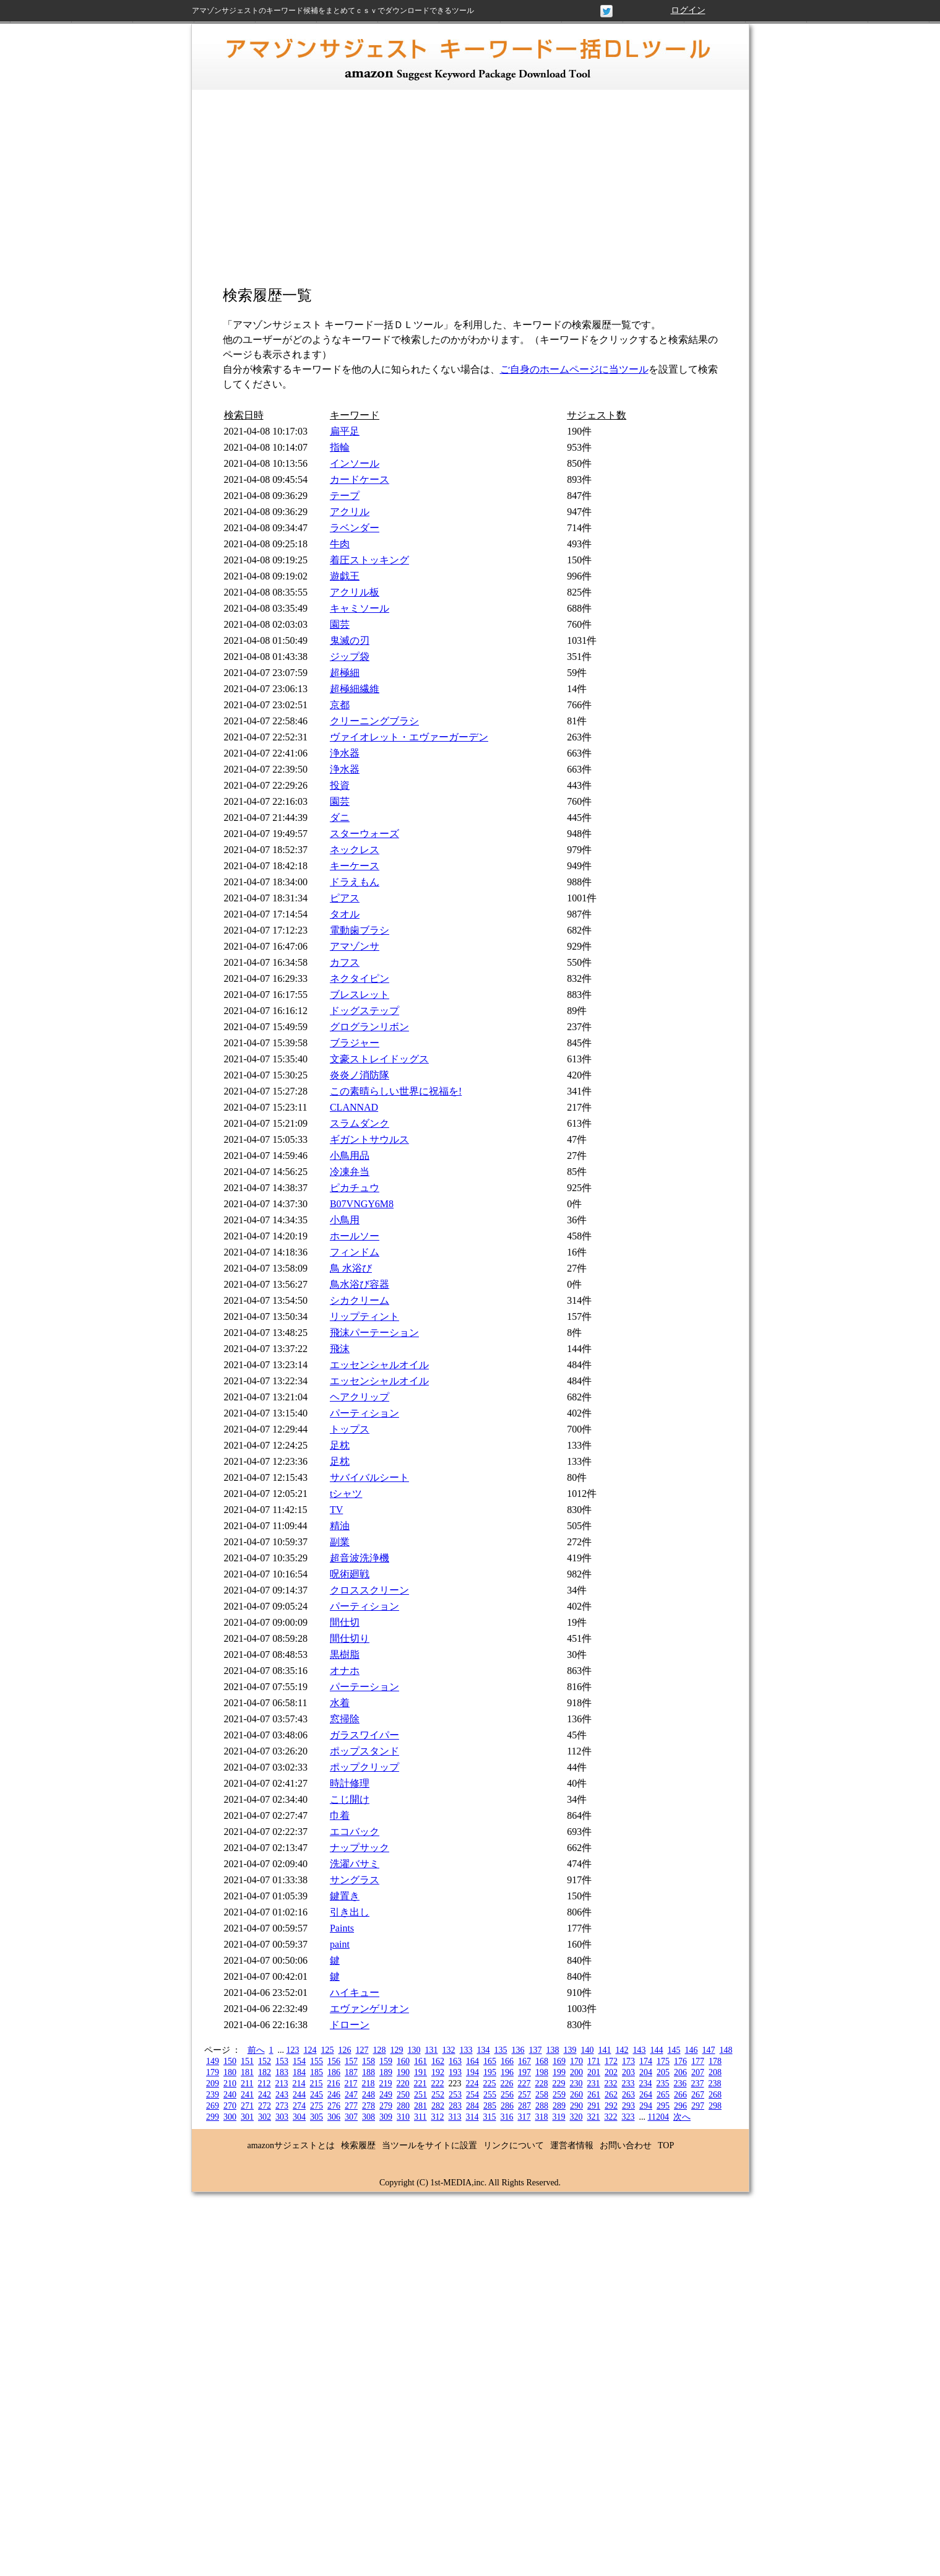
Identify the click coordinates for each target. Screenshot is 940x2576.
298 (715, 2105)
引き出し (349, 1912)
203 (628, 2072)
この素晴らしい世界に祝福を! (396, 1091)
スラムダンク (359, 1123)
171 (593, 2061)
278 (368, 2105)
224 (471, 2083)
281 (420, 2105)
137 (535, 2050)
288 (541, 2105)
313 (454, 2117)
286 (507, 2105)
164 (472, 2061)
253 (455, 2094)
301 (247, 2117)
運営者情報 (571, 2145)
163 (455, 2061)
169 (559, 2061)
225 (489, 2083)
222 (437, 2083)
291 (593, 2105)
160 (403, 2061)
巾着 (340, 1815)
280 (403, 2105)
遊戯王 (345, 576)
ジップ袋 (349, 656)
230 (575, 2083)
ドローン (349, 2024)
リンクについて (513, 2145)
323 (627, 2117)
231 (593, 2083)
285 (489, 2105)
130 (414, 2050)
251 (420, 2094)
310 (403, 2117)
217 (350, 2083)
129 (396, 2050)
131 (431, 2050)
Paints (342, 1928)
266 (680, 2094)
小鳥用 (345, 1220)
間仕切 (345, 1622)
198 (541, 2072)
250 (403, 2094)
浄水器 (345, 753)
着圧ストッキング (369, 560)
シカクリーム (359, 1300)
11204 (657, 2117)
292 (611, 2105)
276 (333, 2105)
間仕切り (349, 1638)
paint (340, 1944)
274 (299, 2105)
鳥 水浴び (351, 1268)
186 (333, 2072)
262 (611, 2094)
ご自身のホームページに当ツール (574, 369)
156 (333, 2061)
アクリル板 (354, 592)
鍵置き (345, 1896)
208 (715, 2072)
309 (385, 2117)
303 (281, 2117)
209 (212, 2083)
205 (663, 2072)
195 (489, 2072)
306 (333, 2117)
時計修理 (349, 1783)
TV (336, 1509)
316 (506, 2117)
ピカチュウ (354, 1187)
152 (264, 2061)
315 (489, 2117)
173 (628, 2061)
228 (541, 2083)
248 (368, 2094)
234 (645, 2083)
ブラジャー (354, 1043)
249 (385, 2094)
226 (506, 2083)
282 (437, 2105)
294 (645, 2105)
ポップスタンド (364, 1751)
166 (507, 2061)
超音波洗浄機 (359, 1558)
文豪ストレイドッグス (379, 1059)
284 (472, 2105)
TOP (666, 2145)
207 (697, 2072)
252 (437, 2094)
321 (593, 2117)
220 (402, 2083)
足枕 (340, 1445)
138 (552, 2050)
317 (523, 2117)
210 (229, 2083)
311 (420, 2117)
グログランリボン (369, 1026)
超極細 (345, 672)
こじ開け (349, 1799)
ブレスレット (359, 994)
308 (368, 2117)
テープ (345, 495)
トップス (349, 1429)
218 (367, 2083)
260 (576, 2094)
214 (298, 2083)
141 (604, 2050)
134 (483, 2050)
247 (351, 2094)
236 (679, 2083)
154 (299, 2061)
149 (212, 2061)
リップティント (364, 1316)
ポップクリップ (364, 1767)
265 (663, 2094)
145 (674, 2050)
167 (524, 2061)
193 (455, 2072)
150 (229, 2061)
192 (437, 2072)
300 (229, 2117)
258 (541, 2094)
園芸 (340, 624)
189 (385, 2072)
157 (351, 2061)
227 (523, 2083)
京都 (340, 705)
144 (656, 2050)
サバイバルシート (369, 1477)
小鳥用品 (349, 1155)
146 (691, 2050)
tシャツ (346, 1493)
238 (714, 2083)
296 (680, 2105)
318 (541, 2117)
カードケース (359, 479)
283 (455, 2105)
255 (489, 2094)
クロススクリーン (369, 1590)
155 (316, 2061)
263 (628, 2094)
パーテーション (364, 1686)
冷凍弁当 (349, 1171)
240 (229, 2094)
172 (611, 2061)
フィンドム (354, 1252)
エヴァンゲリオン (369, 2008)
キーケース (354, 866)
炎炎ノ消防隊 (359, 1075)
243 (281, 2094)
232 (610, 2083)
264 (645, 2094)
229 (558, 2083)
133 (466, 2050)
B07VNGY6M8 (362, 1204)
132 (448, 2050)
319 (558, 2117)
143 (639, 2050)
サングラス (354, 1880)
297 (697, 2105)
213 (281, 2083)
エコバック (354, 1831)
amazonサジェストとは (291, 2145)
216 (333, 2083)
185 (316, 2072)
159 (385, 2061)
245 (316, 2094)
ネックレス (354, 849)
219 (385, 2083)
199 (559, 2072)
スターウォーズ (364, 833)
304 (299, 2117)
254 (472, 2094)
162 (437, 2061)
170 (576, 2061)
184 (299, 2072)
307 (351, 2117)
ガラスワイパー (364, 1735)
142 (622, 2050)
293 (628, 2105)
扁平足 (345, 431)
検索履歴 (358, 2145)
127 (362, 2050)
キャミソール (359, 608)
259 (559, 2094)
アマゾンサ (354, 946)
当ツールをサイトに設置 (429, 2145)
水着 (340, 1703)
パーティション (364, 1413)
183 (281, 2072)
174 (645, 2061)
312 (437, 2117)
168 (541, 2061)
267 (697, 2094)
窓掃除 (345, 1719)
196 (507, 2072)
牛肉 (340, 544)
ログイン (688, 10)
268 (715, 2094)
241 (247, 2094)
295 (663, 2105)
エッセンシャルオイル (379, 1365)
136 (518, 2050)
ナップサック (359, 1847)
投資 (340, 785)
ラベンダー (354, 528)
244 (299, 2094)
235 (662, 2083)
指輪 (340, 447)
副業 (340, 1542)
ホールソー (354, 1236)
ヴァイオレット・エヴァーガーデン (409, 737)
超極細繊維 (354, 688)
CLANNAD (354, 1107)
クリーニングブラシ (374, 721)
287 (524, 2105)
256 (507, 2094)
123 (293, 2050)
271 (247, 2105)
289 (559, 2105)
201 (593, 2072)
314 (471, 2117)
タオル (345, 914)
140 (587, 2050)
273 (281, 2105)
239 (212, 2094)
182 (264, 2072)
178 (715, 2061)
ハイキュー (354, 1992)
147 (708, 2050)
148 (726, 2050)
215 (315, 2083)
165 (489, 2061)
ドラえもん (354, 882)
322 (610, 2117)
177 (697, 2061)
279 (385, 2105)
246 (333, 2094)
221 (419, 2083)
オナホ (345, 1670)
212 (263, 2083)
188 (368, 2072)
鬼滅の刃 (349, 640)
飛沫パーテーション (374, 1332)
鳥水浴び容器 (359, 1284)
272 (264, 2105)
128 (379, 2050)
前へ (256, 2050)
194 (472, 2072)
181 (247, 2072)
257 (524, 2094)
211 (247, 2083)
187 (351, 2072)
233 (627, 2083)
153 (281, 2061)
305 (316, 2117)
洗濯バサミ (354, 1863)
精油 (340, 1525)
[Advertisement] (470, 195)
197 (524, 2072)
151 (247, 2061)
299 (212, 2117)
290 (576, 2105)
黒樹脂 (345, 1654)
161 (420, 2061)
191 (420, 2072)
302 (264, 2117)
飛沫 (340, 1348)
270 (229, 2105)
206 (680, 2072)
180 (229, 2072)
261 (593, 2094)
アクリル (349, 511)
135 (500, 2050)
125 (327, 2050)
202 (611, 2072)
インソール (354, 463)
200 (576, 2072)
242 (264, 2094)
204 (645, 2072)
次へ (682, 2117)
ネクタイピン (359, 978)
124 (310, 2050)
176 (680, 2061)
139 (570, 2050)
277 (351, 2105)
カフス (345, 962)
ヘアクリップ (359, 1397)
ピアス (345, 898)
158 (368, 2061)
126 (344, 2050)
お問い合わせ (626, 2145)
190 (403, 2072)
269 (212, 2105)
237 (697, 2083)
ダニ (340, 817)
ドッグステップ (364, 1010)
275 (316, 2105)
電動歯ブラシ (359, 930)
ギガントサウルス (369, 1139)
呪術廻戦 (349, 1574)
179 (212, 2072)
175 (663, 2061)
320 (575, 2117)
